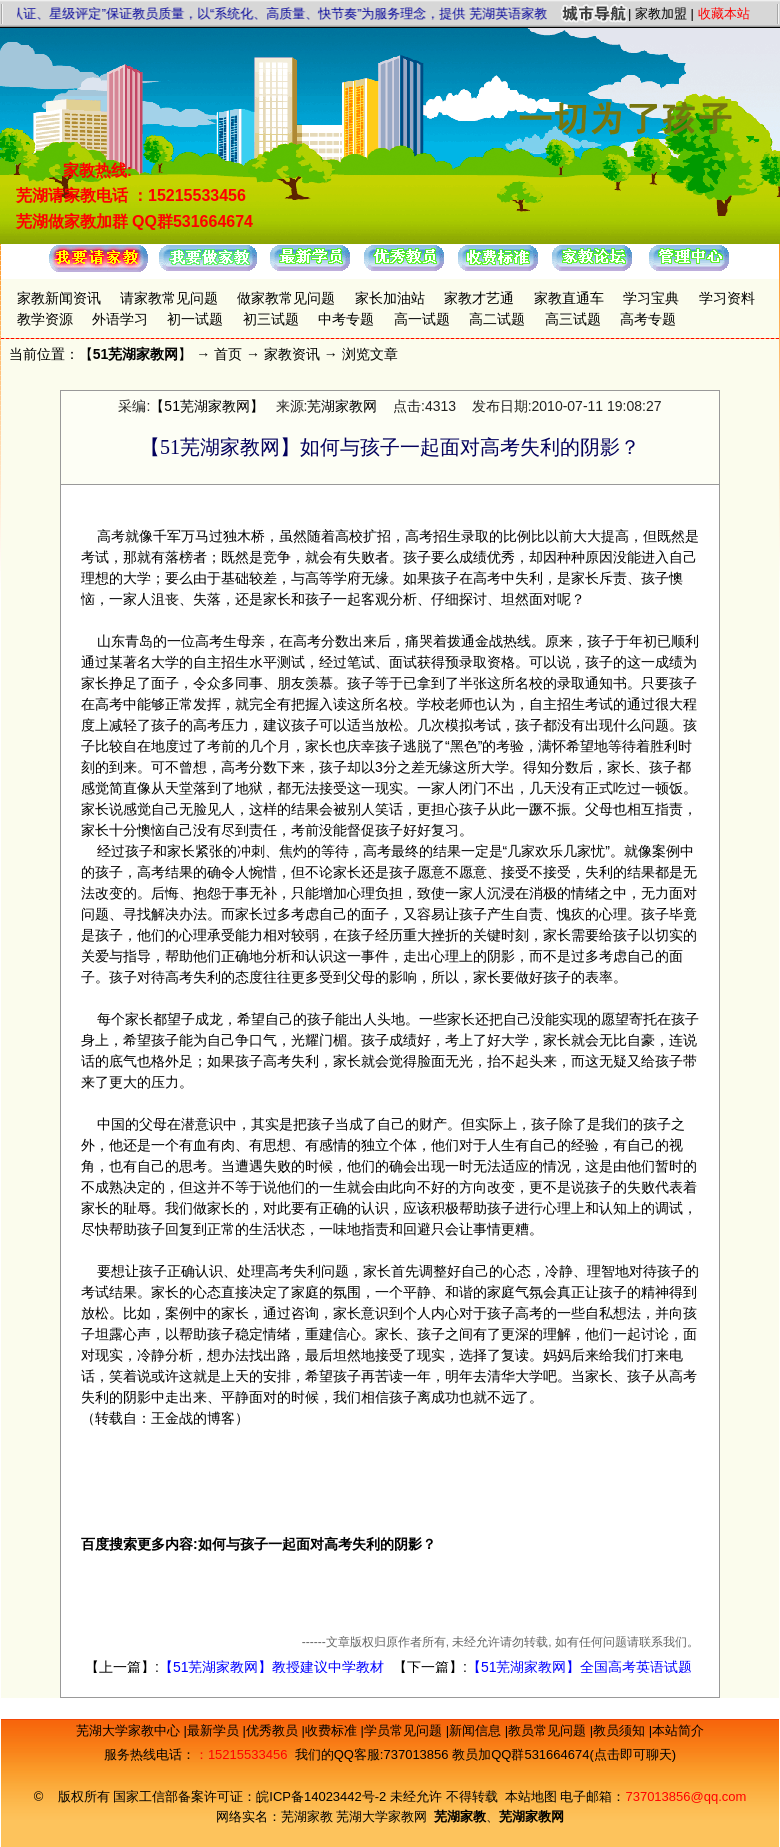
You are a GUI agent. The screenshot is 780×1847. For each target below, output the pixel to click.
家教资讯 (292, 354)
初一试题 (195, 319)
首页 (228, 354)
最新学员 (215, 1730)
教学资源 (45, 319)
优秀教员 (274, 1730)
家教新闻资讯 (59, 298)
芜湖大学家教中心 (130, 1730)
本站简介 (678, 1730)
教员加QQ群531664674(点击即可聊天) (564, 1754)
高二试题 (497, 319)
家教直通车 (569, 298)
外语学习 (120, 319)
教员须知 (621, 1730)
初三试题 (271, 319)
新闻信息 (477, 1730)
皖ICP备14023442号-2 (323, 1796)
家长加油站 (390, 298)
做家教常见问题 (286, 298)
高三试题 (573, 319)
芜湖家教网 (342, 406)
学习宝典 (651, 298)
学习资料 (727, 298)
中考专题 (346, 319)
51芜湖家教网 (136, 354)
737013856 (415, 1754)
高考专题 (648, 319)
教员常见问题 (549, 1730)
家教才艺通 (479, 298)
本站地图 (531, 1796)
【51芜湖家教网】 (207, 406)
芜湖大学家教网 (381, 1816)
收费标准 (333, 1730)
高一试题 (422, 319)
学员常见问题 (405, 1730)
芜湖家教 (307, 1816)
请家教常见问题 (169, 298)
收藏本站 (724, 13)
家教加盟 (661, 13)
